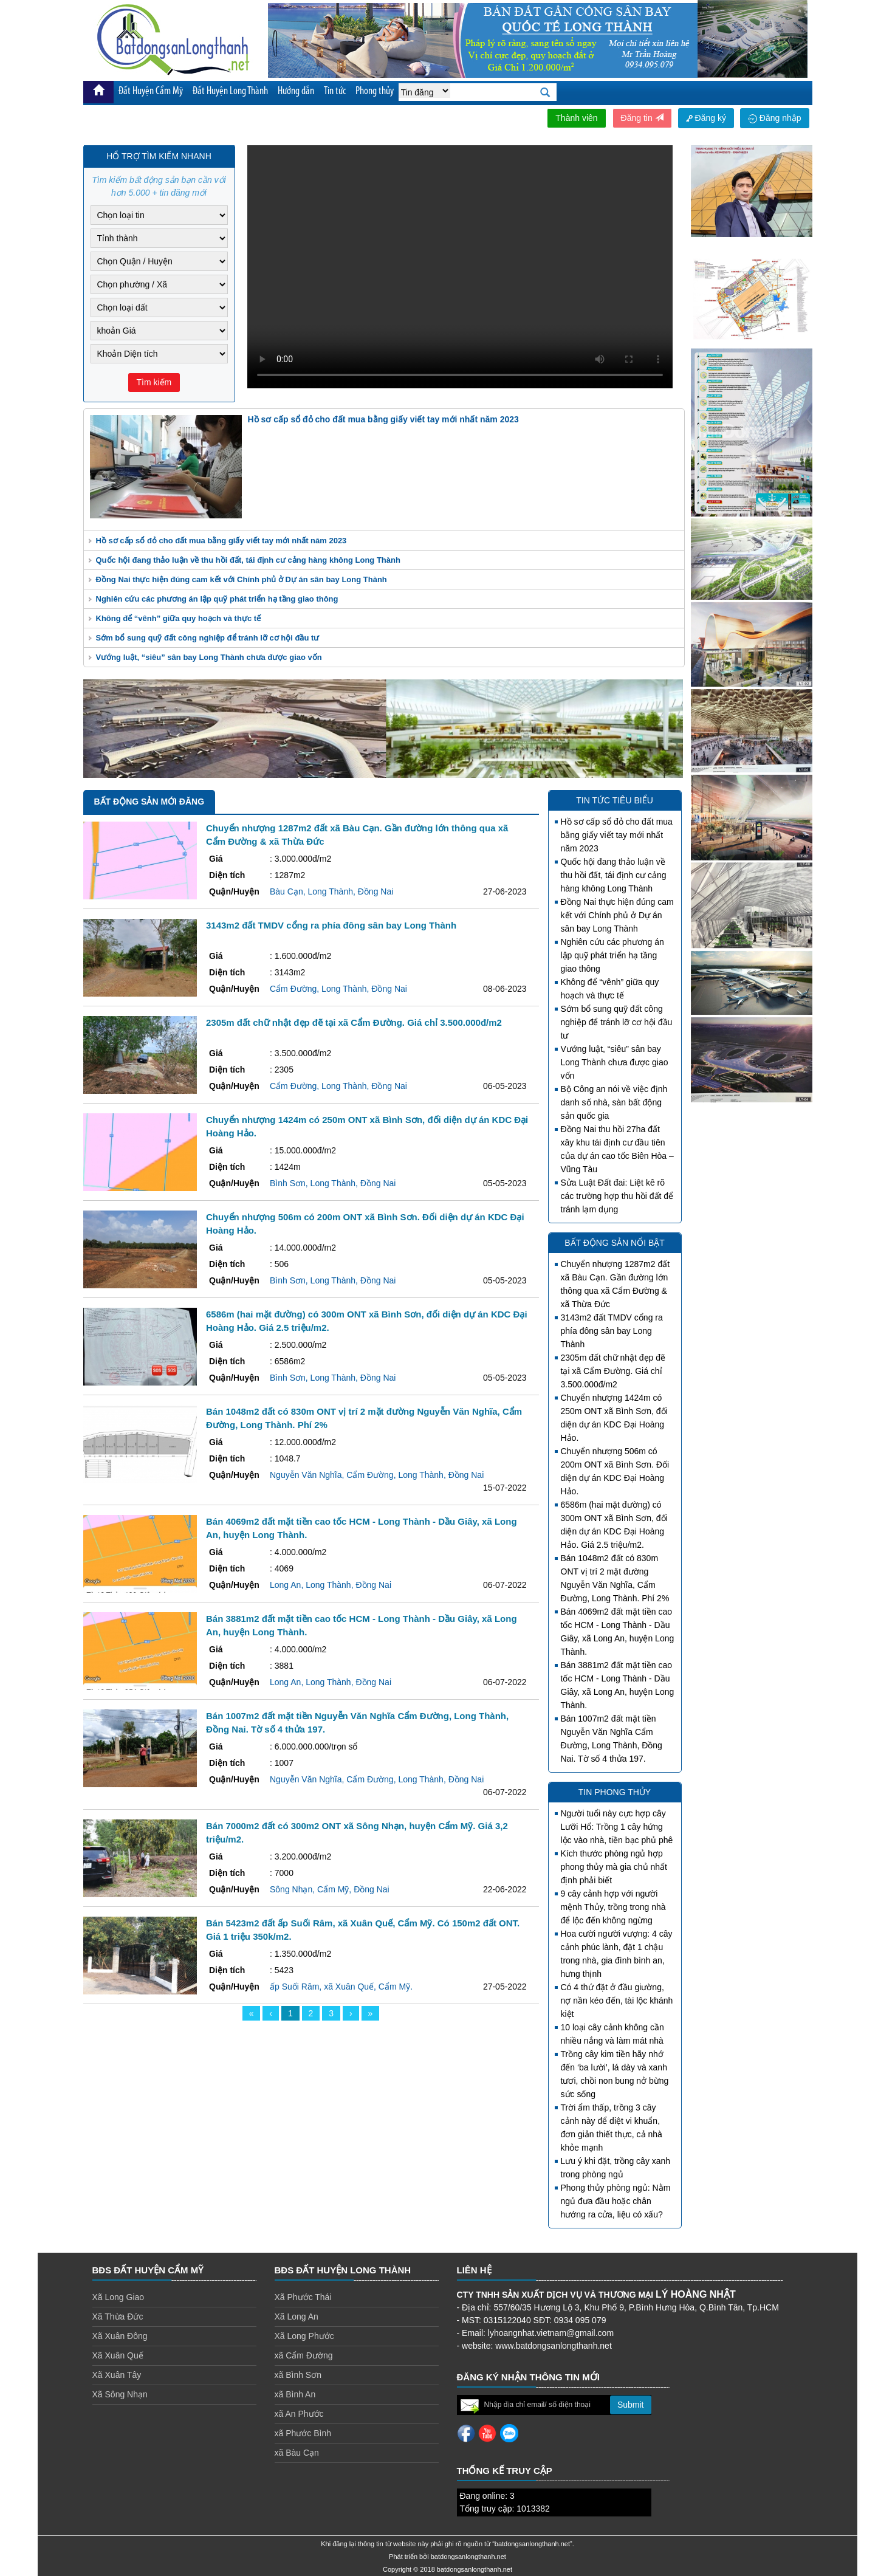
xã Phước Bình (303, 2433)
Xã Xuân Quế (117, 2355)
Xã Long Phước (304, 2336)
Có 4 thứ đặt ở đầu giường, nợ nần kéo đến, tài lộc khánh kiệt (617, 2000)
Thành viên (576, 118)
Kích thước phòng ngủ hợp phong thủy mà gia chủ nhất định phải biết (614, 1867)
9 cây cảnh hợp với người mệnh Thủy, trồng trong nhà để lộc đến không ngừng (613, 1907)
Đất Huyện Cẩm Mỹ (150, 91)
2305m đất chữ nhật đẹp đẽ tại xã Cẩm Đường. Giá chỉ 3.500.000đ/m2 (613, 1371)
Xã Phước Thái (303, 2297)
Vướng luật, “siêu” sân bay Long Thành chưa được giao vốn (209, 657)
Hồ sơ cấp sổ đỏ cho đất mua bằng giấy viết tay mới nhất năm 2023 (221, 540)
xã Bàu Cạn (297, 2453)
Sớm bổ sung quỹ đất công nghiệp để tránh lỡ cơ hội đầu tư (208, 637)
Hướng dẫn (296, 91)
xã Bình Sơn (298, 2375)
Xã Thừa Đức (117, 2316)
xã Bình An (295, 2394)
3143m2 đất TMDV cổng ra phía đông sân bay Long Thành (612, 1331)
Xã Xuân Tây (117, 2375)
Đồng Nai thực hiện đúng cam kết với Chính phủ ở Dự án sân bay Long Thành (241, 579)
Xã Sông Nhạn (120, 2394)
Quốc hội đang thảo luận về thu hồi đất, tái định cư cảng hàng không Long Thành (248, 560)
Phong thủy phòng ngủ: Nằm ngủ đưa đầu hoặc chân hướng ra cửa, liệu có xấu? (616, 2201)
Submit (630, 2404)
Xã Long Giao (118, 2297)
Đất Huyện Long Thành (230, 91)
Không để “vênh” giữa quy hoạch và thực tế (178, 618)
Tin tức (335, 91)
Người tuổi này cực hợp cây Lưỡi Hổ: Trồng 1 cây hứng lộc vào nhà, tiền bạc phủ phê (617, 1826)
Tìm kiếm (154, 382)
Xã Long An (296, 2316)
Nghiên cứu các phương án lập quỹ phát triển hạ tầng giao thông (217, 598)
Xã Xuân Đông (120, 2336)
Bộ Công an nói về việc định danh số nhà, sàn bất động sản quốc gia (614, 1102)
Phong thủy (374, 91)
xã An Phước (299, 2414)
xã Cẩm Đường (304, 2355)
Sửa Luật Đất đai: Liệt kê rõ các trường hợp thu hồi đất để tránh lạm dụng (617, 1196)
